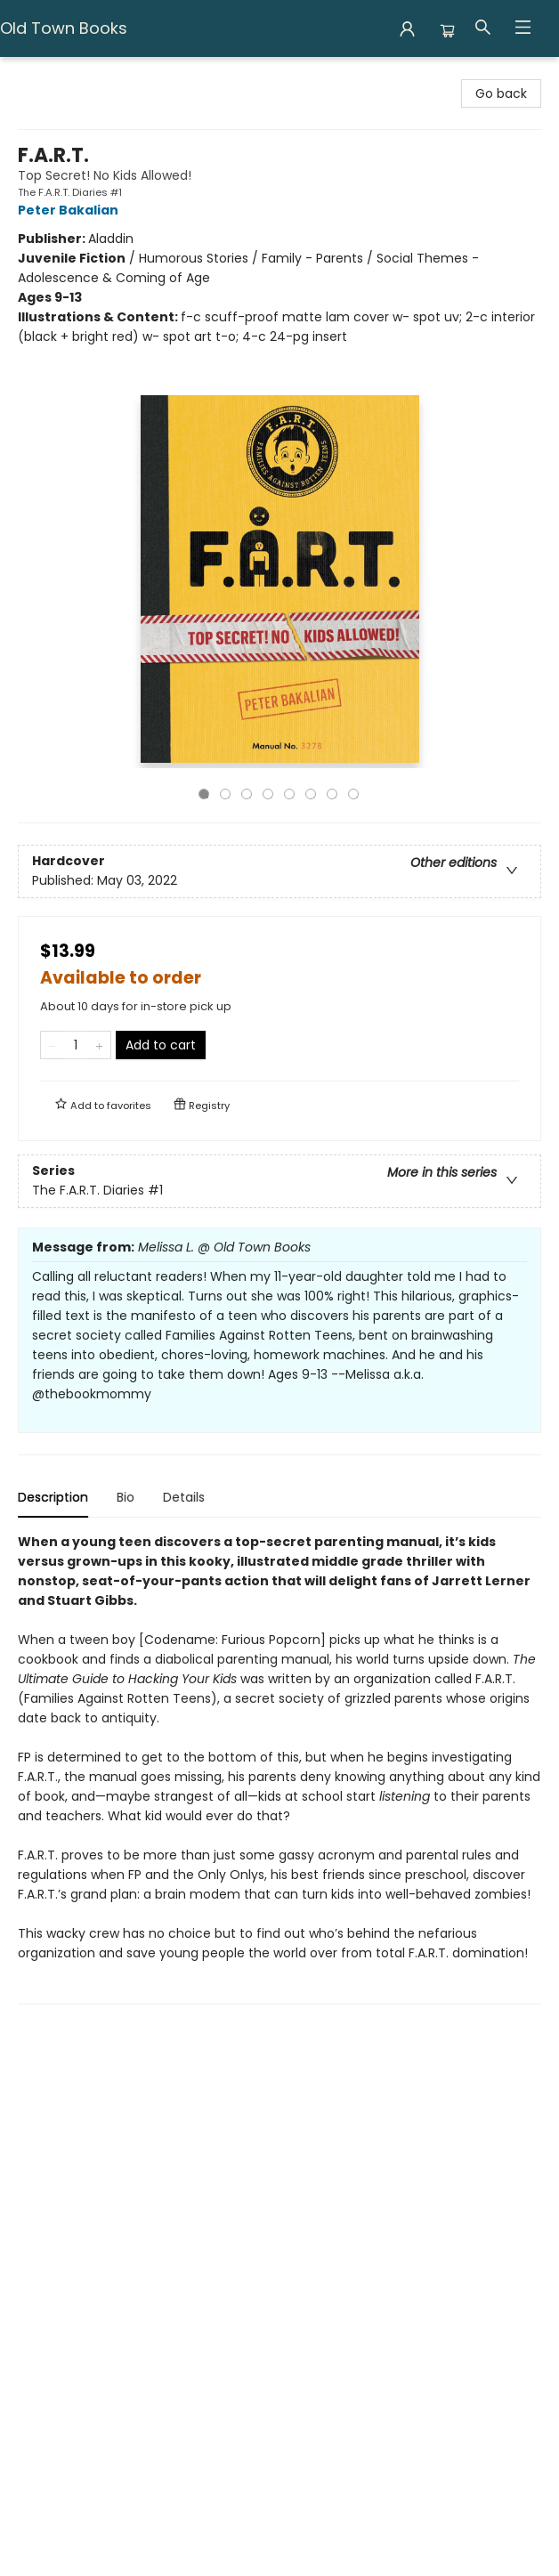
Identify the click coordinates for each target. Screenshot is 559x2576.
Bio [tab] (125, 1497)
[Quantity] (75, 1045)
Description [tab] (53, 1497)
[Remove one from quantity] (52, 1045)
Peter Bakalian (71, 210)
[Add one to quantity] (99, 1045)
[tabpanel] (279, 1768)
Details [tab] (184, 1497)
